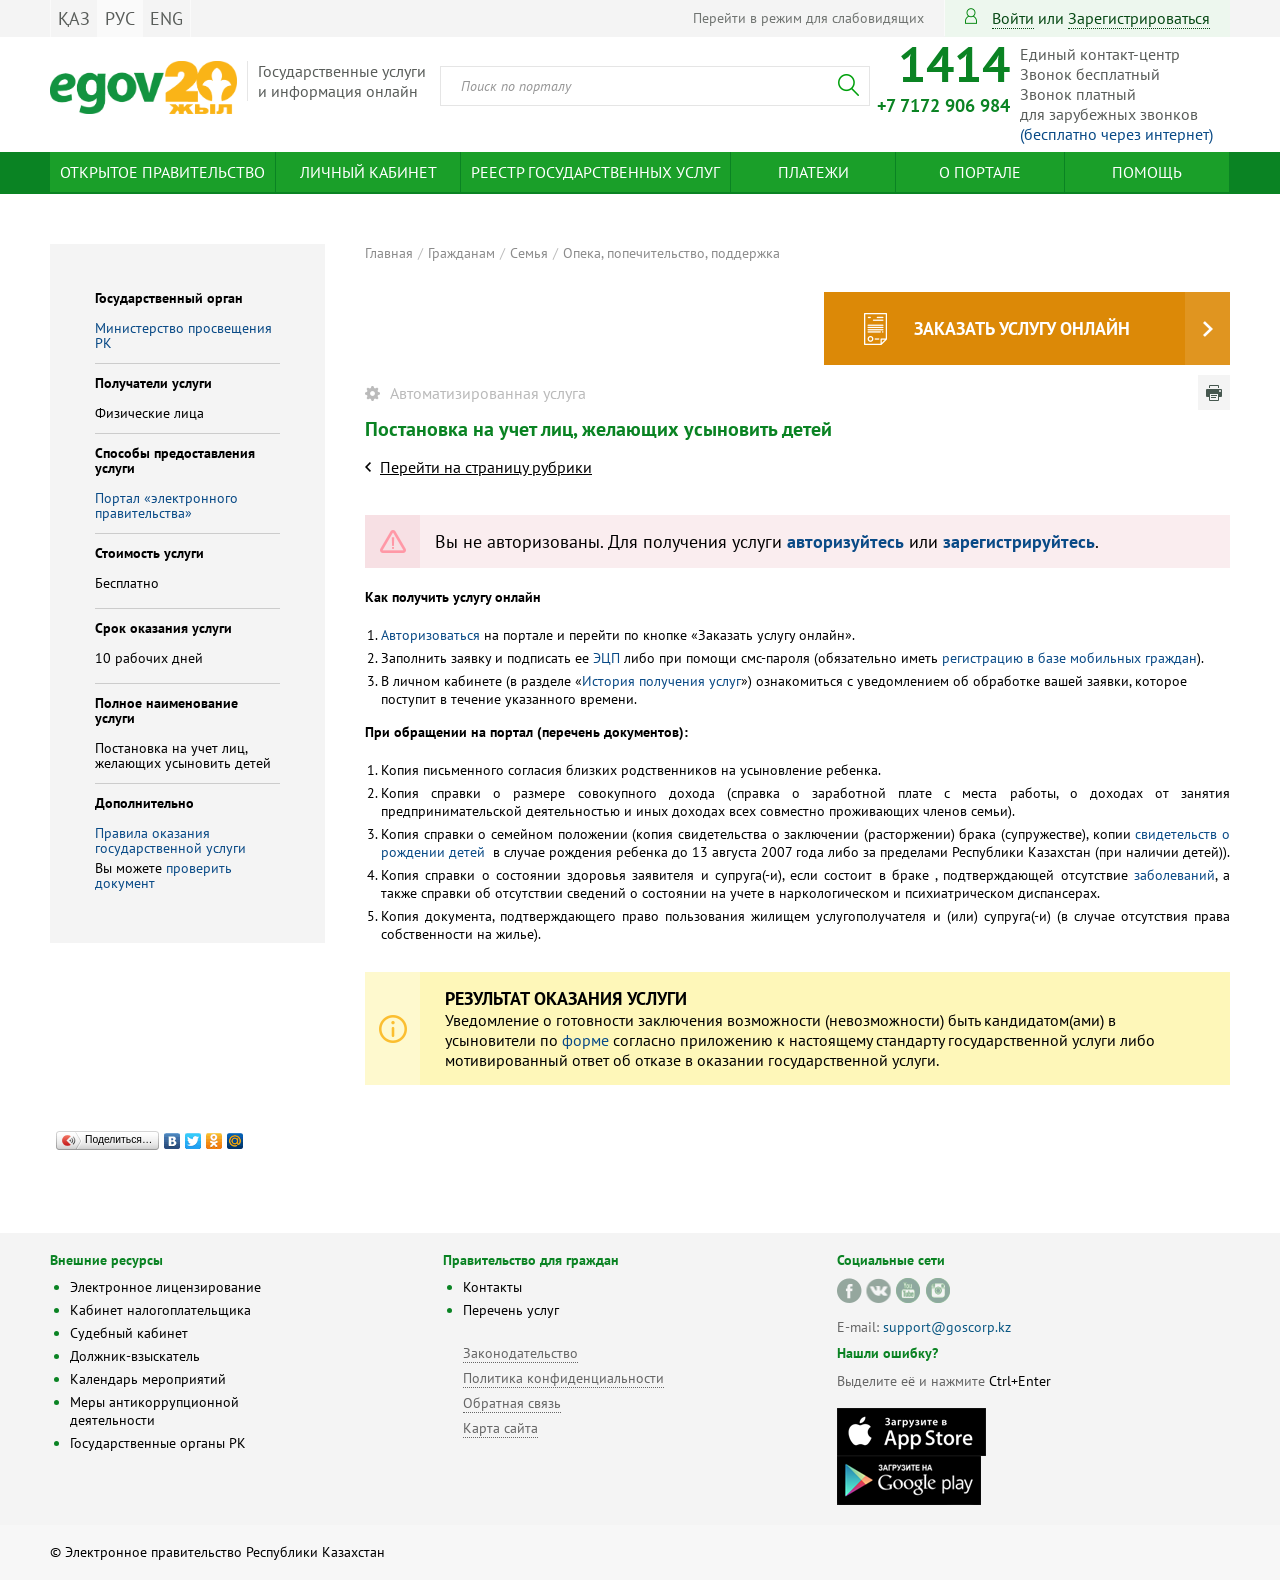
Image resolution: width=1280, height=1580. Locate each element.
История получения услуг (661, 681)
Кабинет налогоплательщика (160, 1310)
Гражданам (461, 253)
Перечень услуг (511, 1310)
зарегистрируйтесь (1019, 541)
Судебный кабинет (129, 1333)
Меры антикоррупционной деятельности (154, 1411)
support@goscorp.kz (947, 1327)
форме (585, 1040)
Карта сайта (500, 1428)
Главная (389, 253)
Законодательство (520, 1353)
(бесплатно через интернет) (1116, 134)
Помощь (1147, 172)
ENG (166, 18)
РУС (120, 18)
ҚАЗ (74, 18)
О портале (980, 172)
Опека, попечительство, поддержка (671, 253)
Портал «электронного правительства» (166, 505)
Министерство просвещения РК (183, 335)
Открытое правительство (162, 172)
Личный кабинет (368, 172)
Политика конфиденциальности (563, 1378)
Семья (529, 253)
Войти (1013, 18)
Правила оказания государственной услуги (170, 840)
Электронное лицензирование (165, 1287)
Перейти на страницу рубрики (486, 467)
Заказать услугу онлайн (1022, 328)
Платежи (813, 172)
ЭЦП (606, 658)
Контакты (492, 1287)
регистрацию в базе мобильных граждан (1069, 658)
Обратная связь (512, 1403)
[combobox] (655, 86)
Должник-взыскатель (135, 1356)
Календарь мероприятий (148, 1379)
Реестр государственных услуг (595, 172)
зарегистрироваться (1139, 18)
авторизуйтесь (845, 541)
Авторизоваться (430, 635)
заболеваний (1174, 875)
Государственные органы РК (158, 1443)
